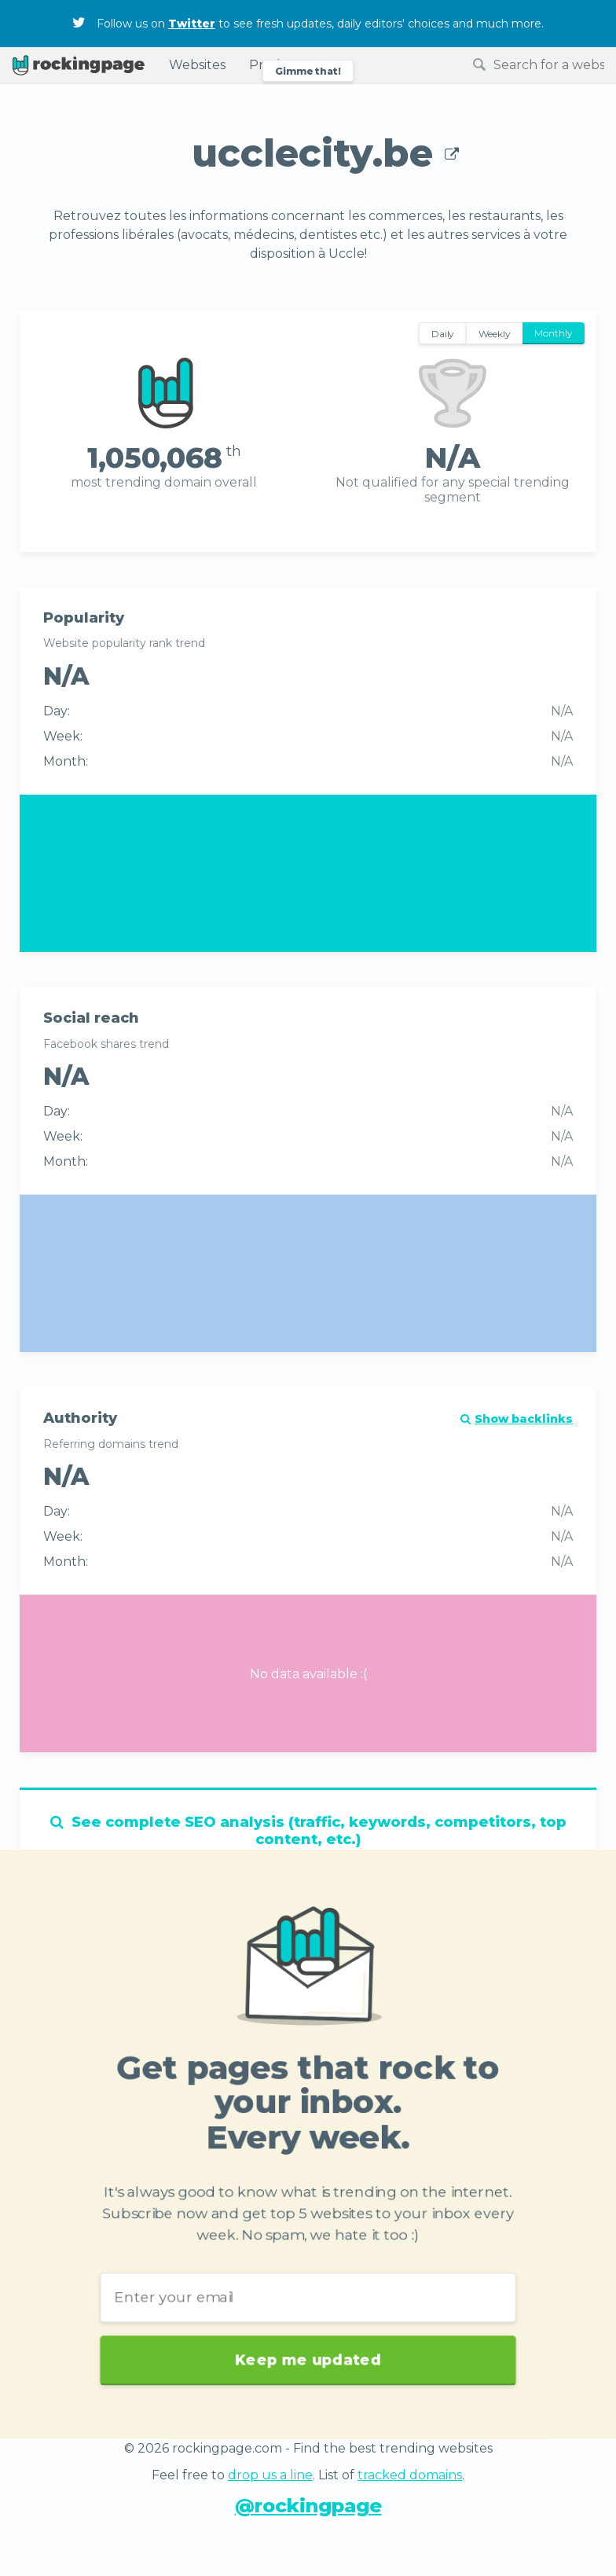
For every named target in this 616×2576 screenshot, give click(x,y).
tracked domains (410, 2475)
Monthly (553, 333)
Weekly (494, 334)
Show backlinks (516, 1419)
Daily (443, 334)
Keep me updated (307, 2339)
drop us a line (270, 2475)
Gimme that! (308, 71)
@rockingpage (308, 2505)
